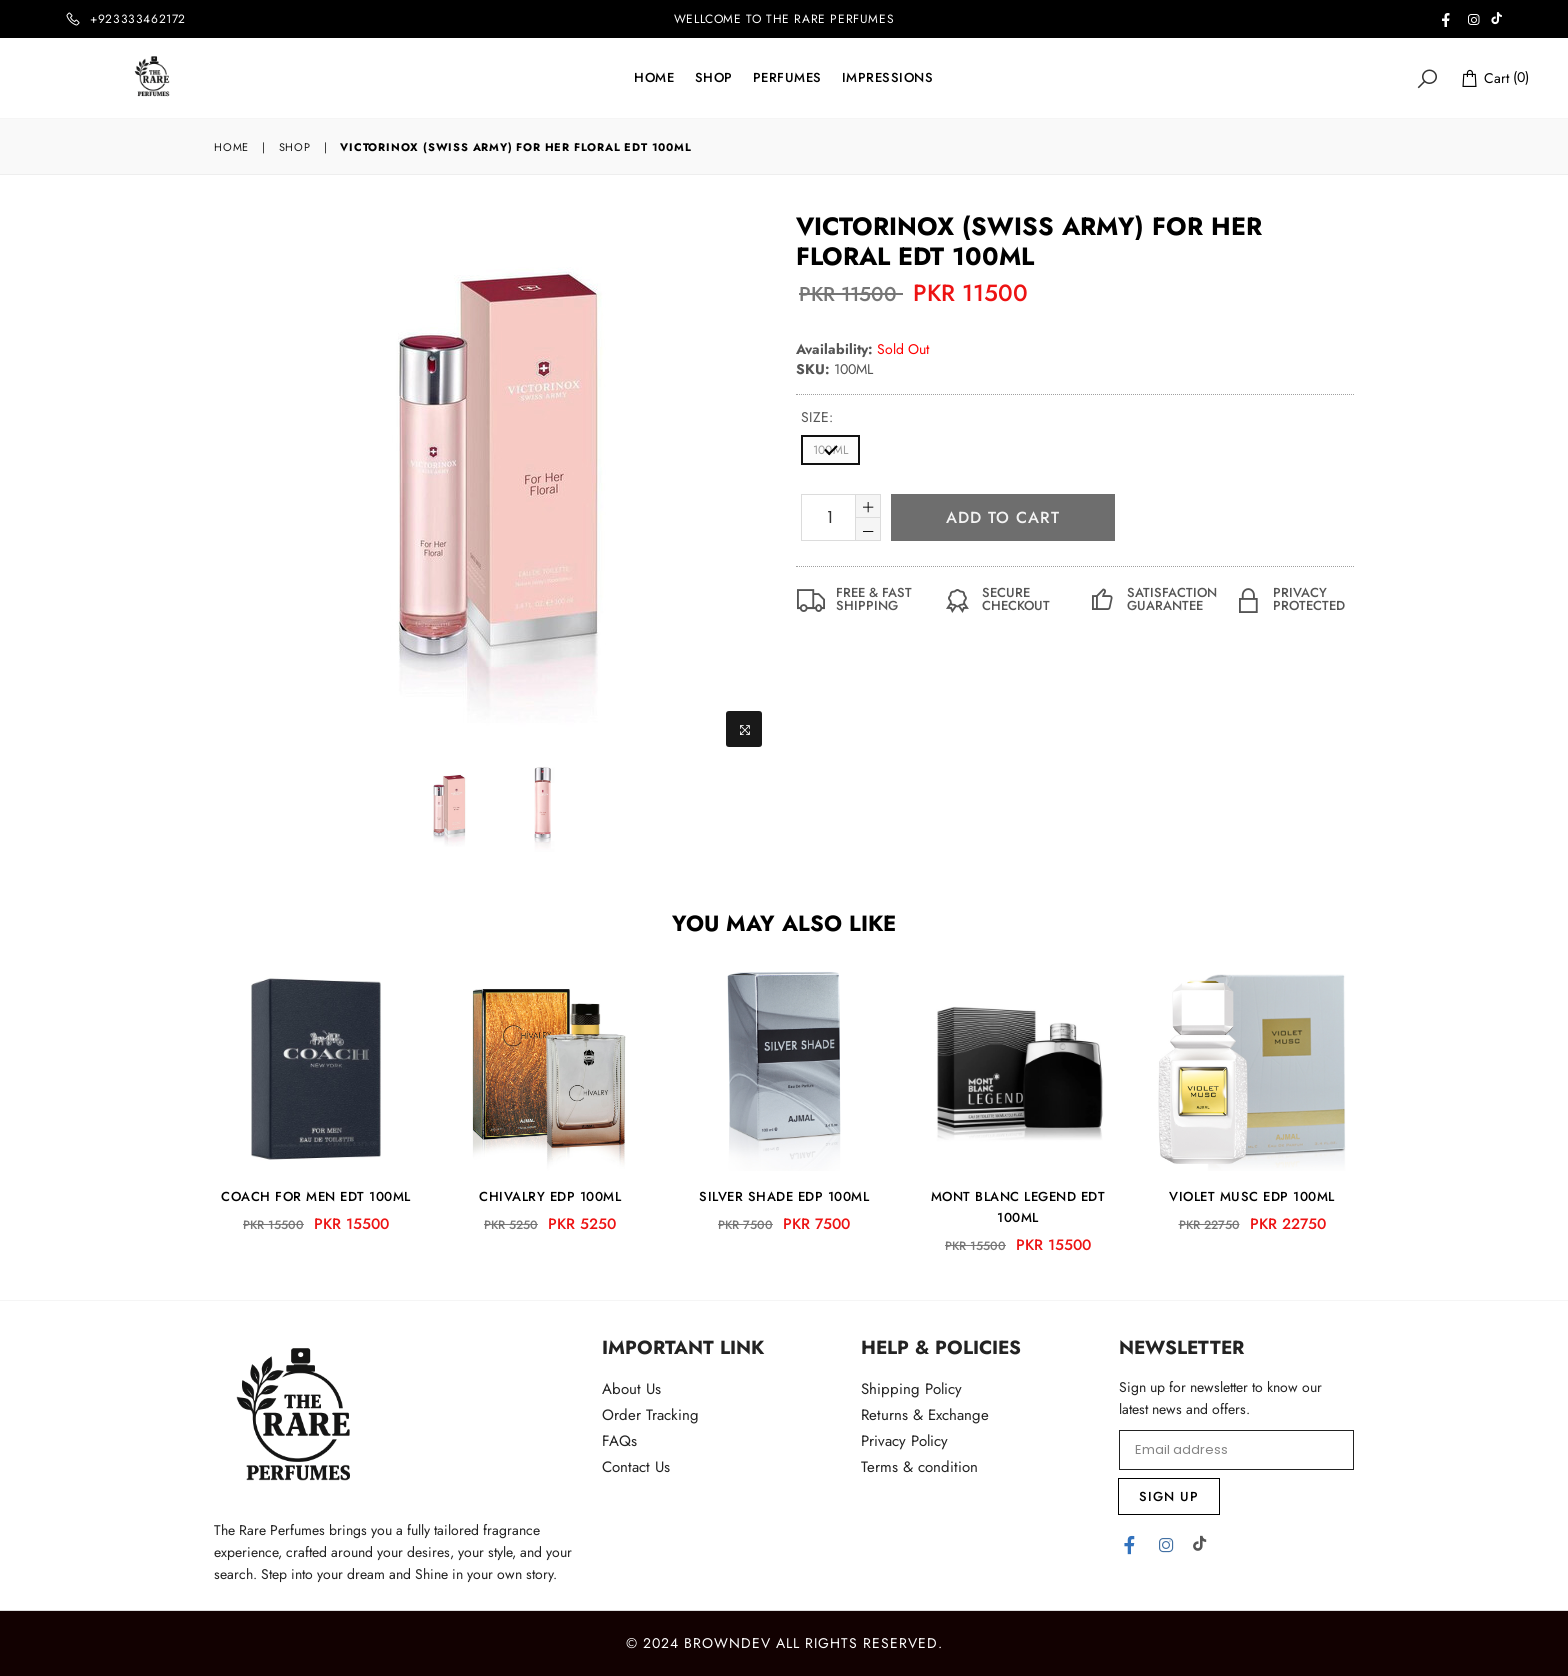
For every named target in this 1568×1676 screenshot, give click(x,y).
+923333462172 (138, 19)
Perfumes (787, 77)
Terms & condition (919, 1467)
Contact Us (636, 1467)
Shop (714, 77)
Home (654, 77)
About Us (631, 1389)
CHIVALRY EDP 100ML (550, 1196)
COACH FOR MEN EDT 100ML (316, 1196)
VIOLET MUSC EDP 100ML (1252, 1196)
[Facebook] (1129, 1544)
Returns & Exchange (925, 1415)
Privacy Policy (904, 1441)
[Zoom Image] (744, 729)
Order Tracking (650, 1415)
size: (817, 417)
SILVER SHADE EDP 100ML (784, 1196)
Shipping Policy (911, 1389)
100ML (830, 450)
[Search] (1427, 77)
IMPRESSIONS (888, 77)
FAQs (619, 1441)
